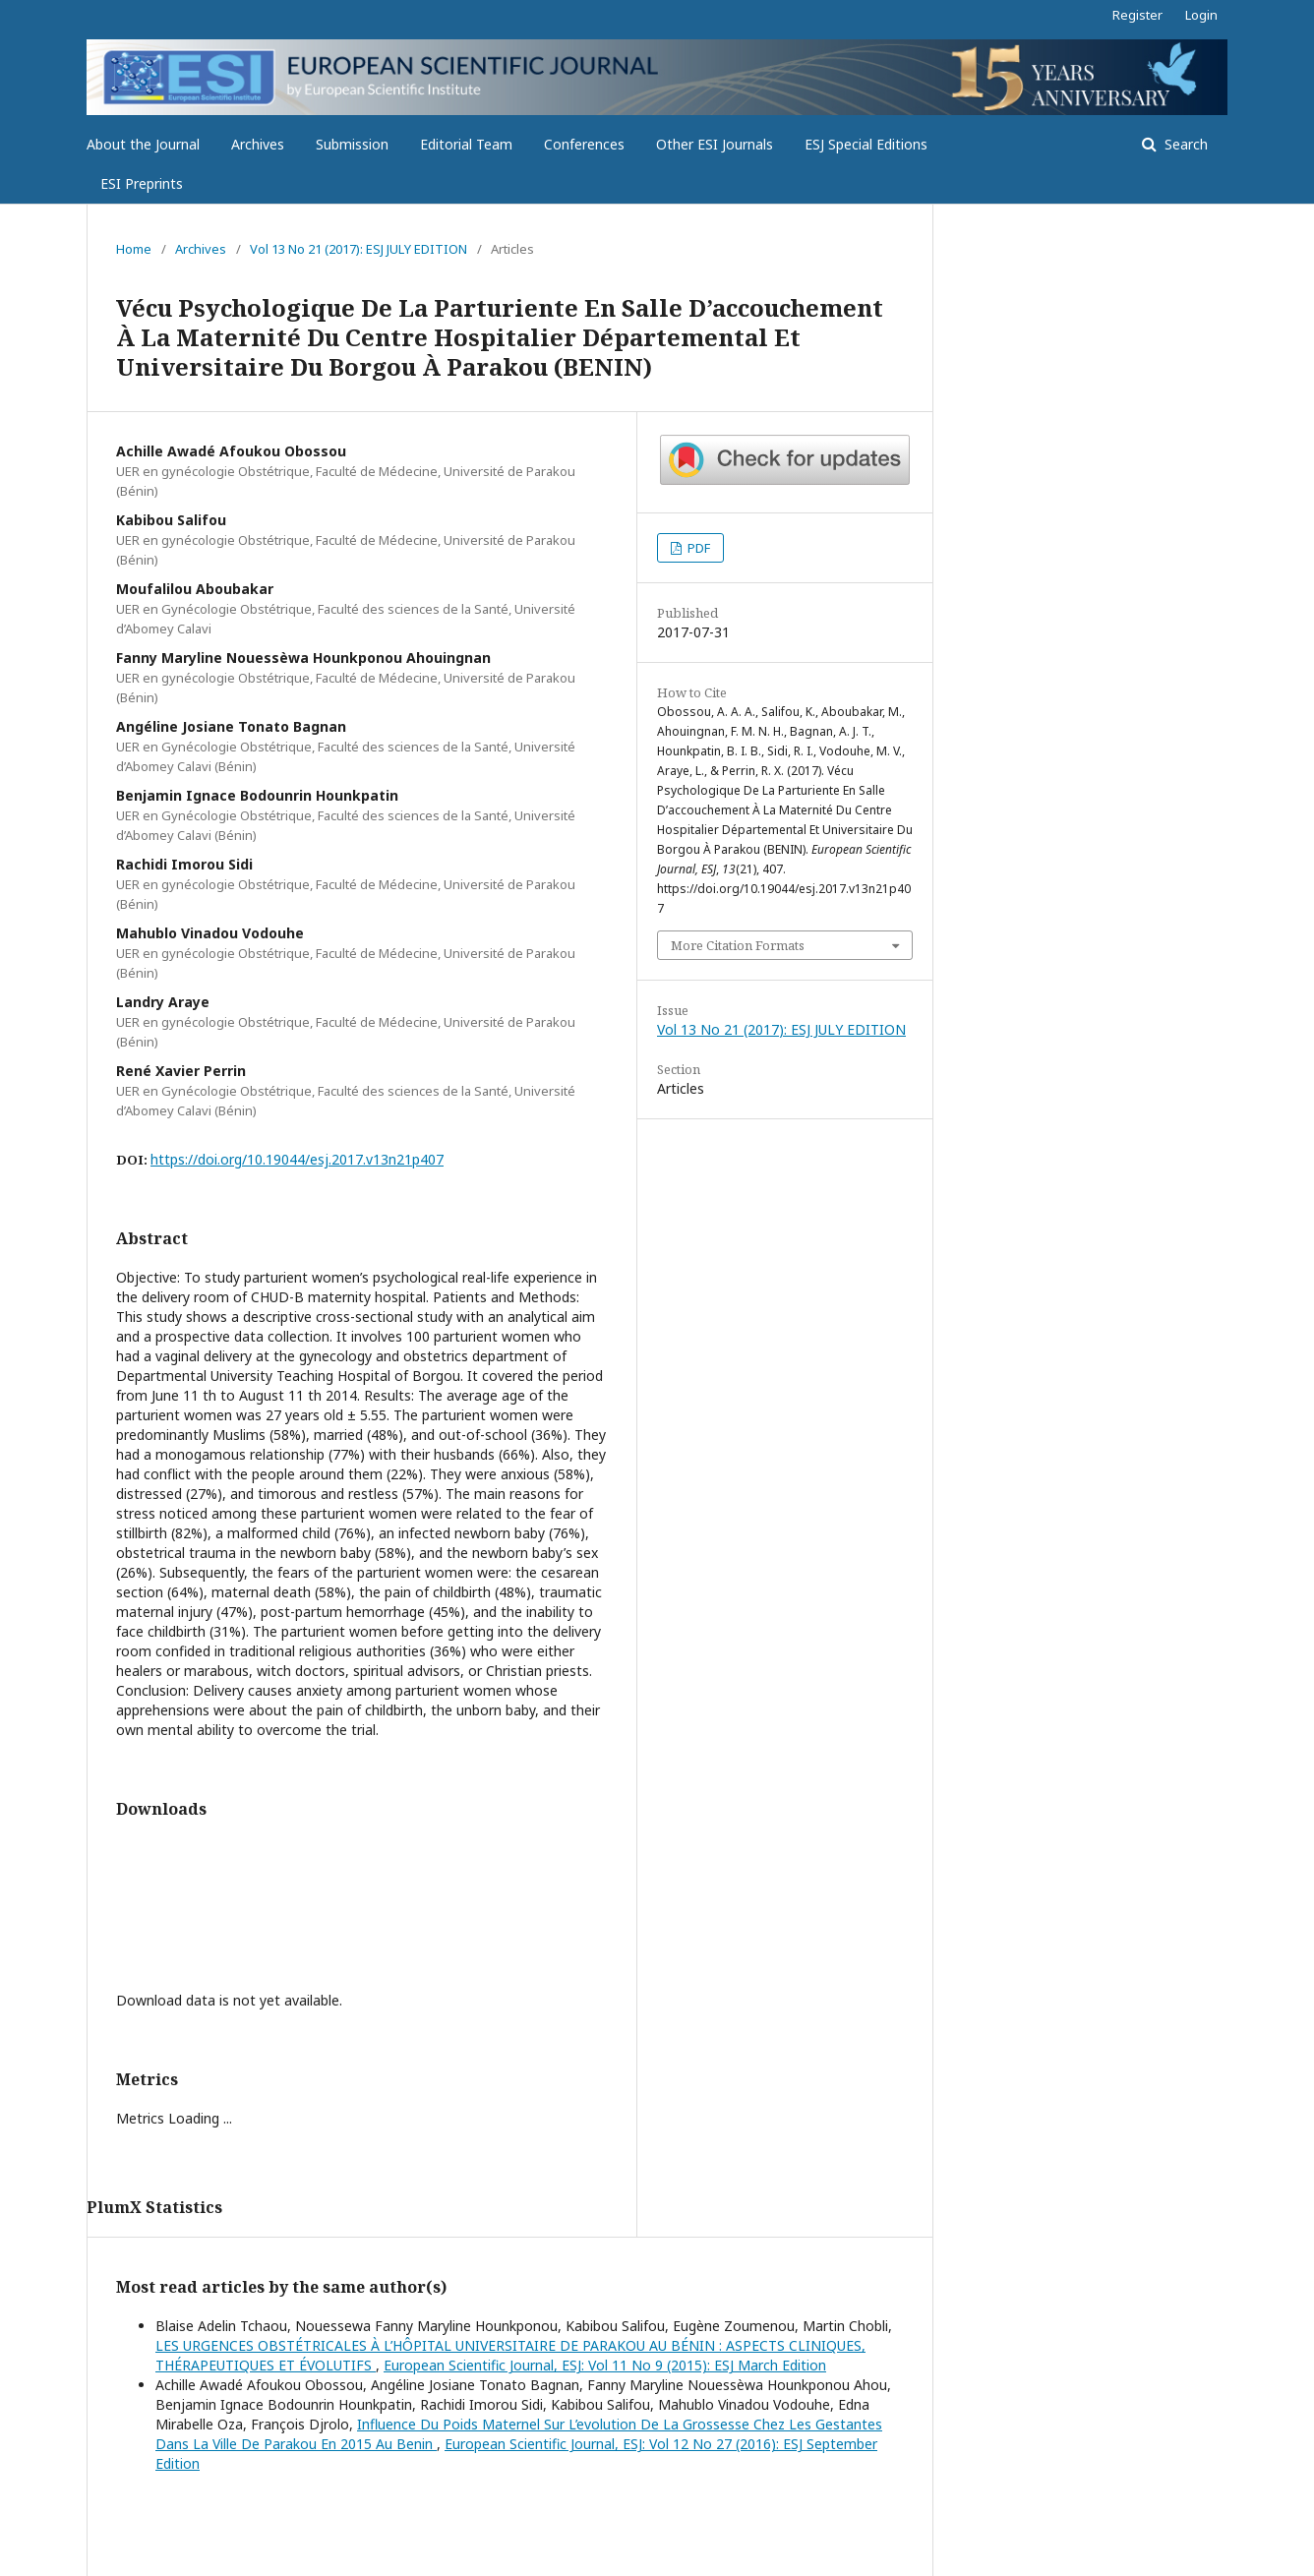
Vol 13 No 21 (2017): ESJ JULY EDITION (358, 249)
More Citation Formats (738, 945)
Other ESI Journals (714, 144)
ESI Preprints (141, 183)
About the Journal (143, 144)
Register (1137, 15)
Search (1184, 144)
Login (1201, 15)
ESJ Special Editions (866, 144)
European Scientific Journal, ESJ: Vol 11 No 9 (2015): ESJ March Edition (605, 2365)
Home (133, 249)
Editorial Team (466, 144)
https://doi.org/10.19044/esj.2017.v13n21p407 (297, 1159)
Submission (352, 144)
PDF (697, 548)
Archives (257, 144)
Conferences (584, 144)
